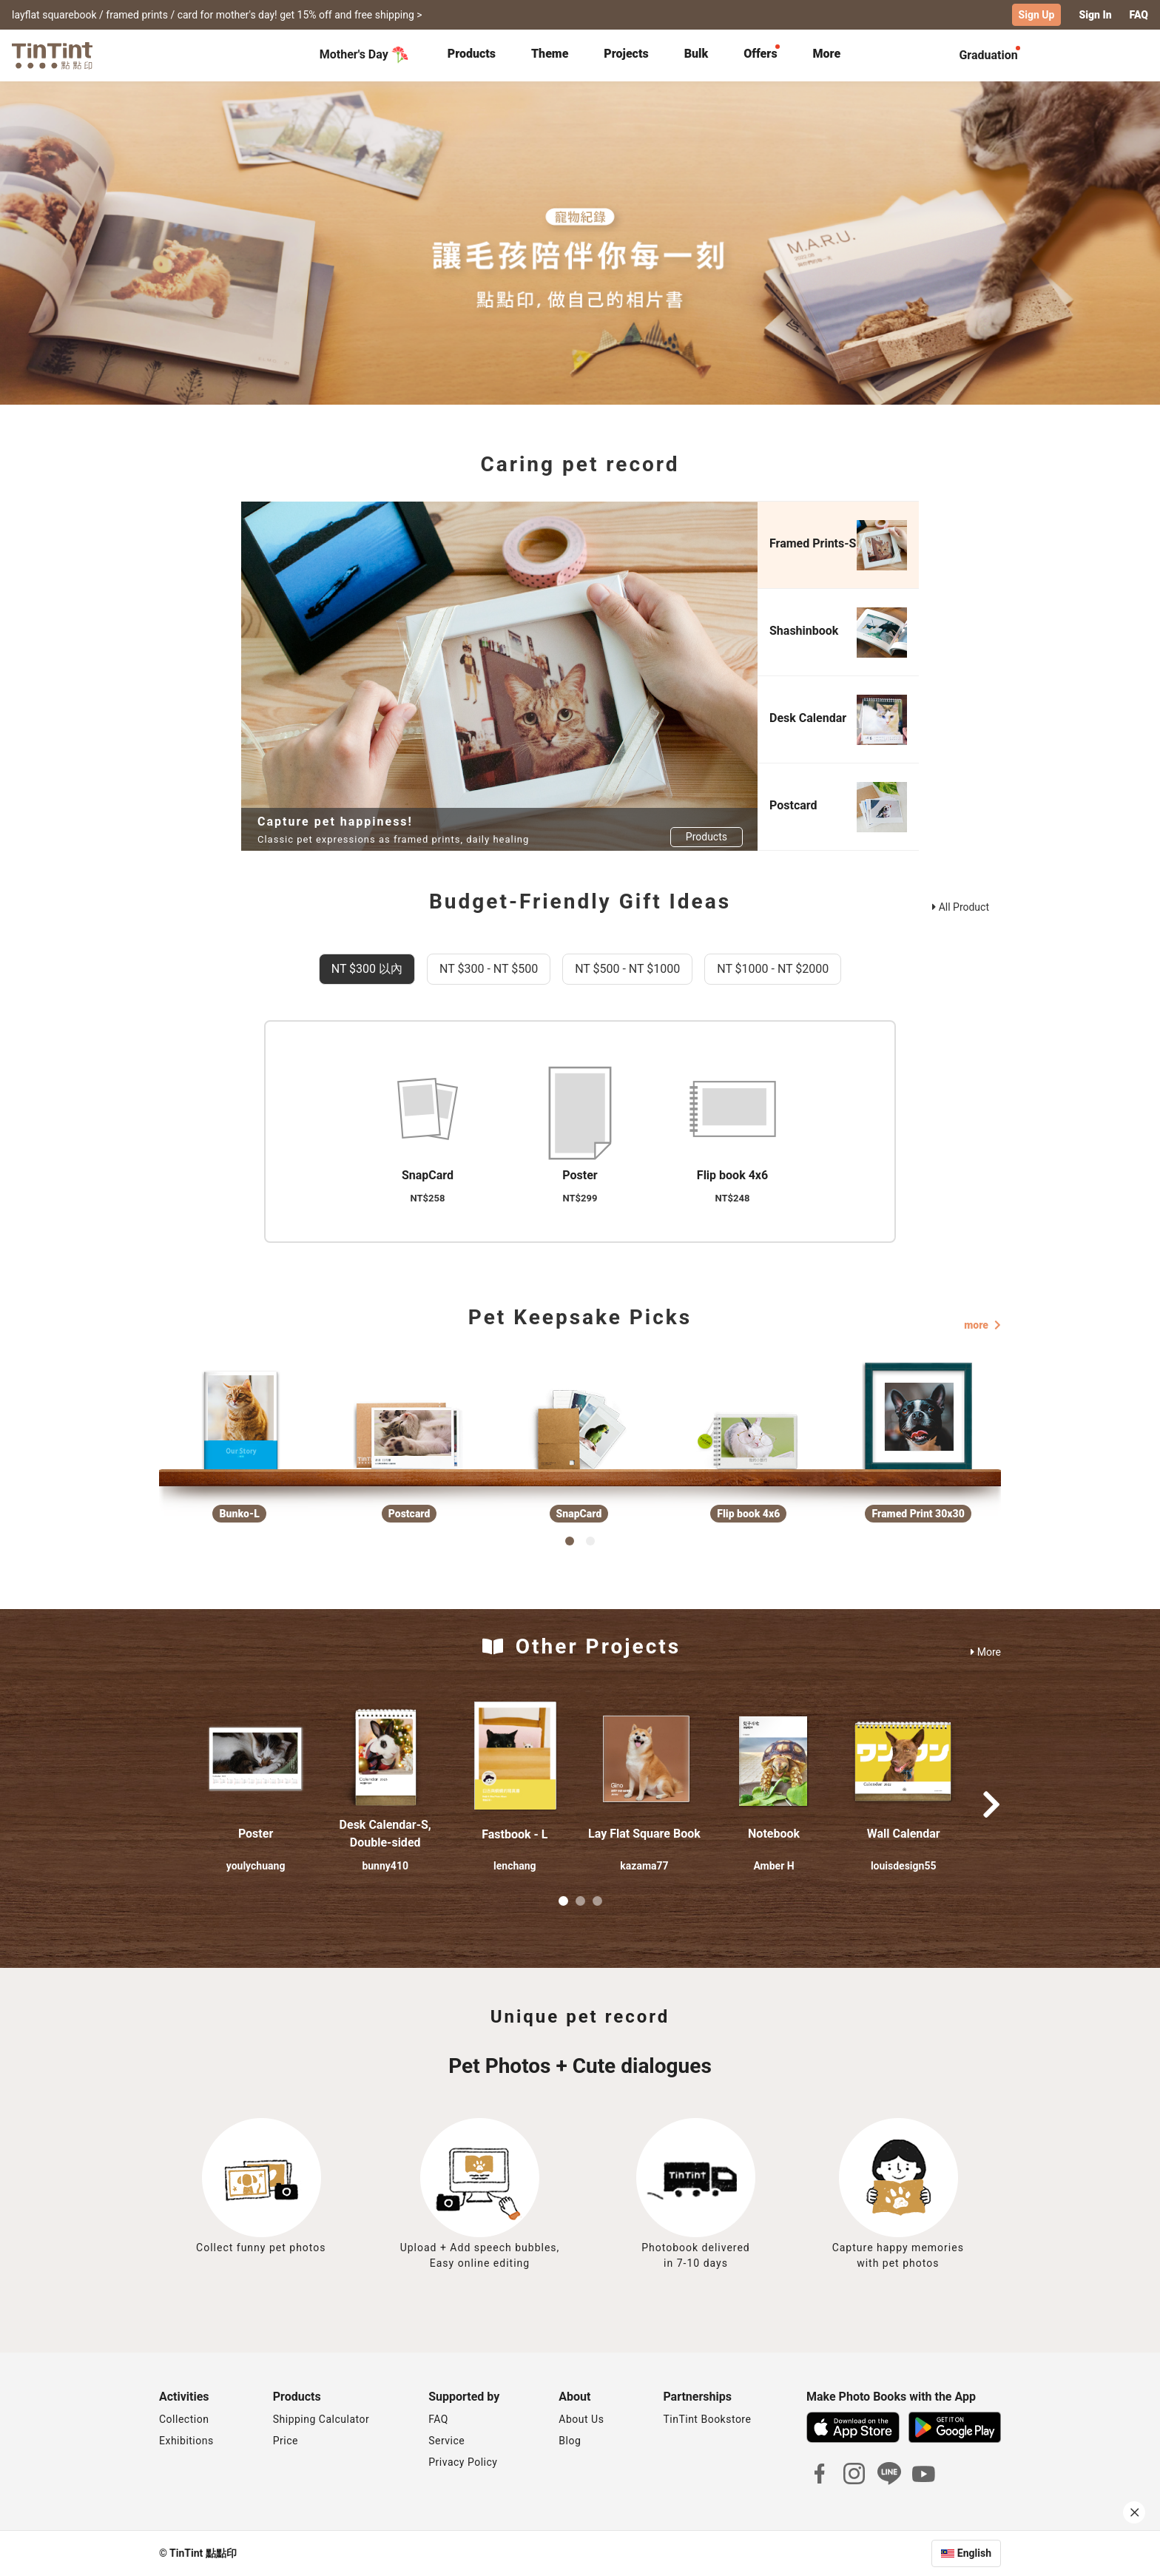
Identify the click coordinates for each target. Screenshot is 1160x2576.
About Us (581, 2419)
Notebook (774, 1834)
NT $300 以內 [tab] (366, 969)
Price (285, 2441)
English (974, 2553)
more (982, 1325)
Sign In (1095, 15)
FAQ (1139, 15)
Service (446, 2441)
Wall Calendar (903, 1834)
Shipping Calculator (321, 2419)
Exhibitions (186, 2441)
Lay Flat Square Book (644, 1834)
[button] (255, 1758)
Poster (255, 1834)
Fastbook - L (514, 1834)
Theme (549, 54)
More (986, 1652)
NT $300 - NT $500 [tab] (488, 969)
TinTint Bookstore (707, 2419)
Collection (184, 2419)
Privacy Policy (462, 2462)
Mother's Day (364, 55)
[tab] (472, 55)
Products (472, 54)
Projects (626, 54)
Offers (760, 54)
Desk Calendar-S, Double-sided (385, 1834)
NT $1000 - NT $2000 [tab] (773, 969)
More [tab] (827, 54)
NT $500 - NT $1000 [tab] (627, 969)
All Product (960, 907)
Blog (570, 2441)
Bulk (696, 54)
